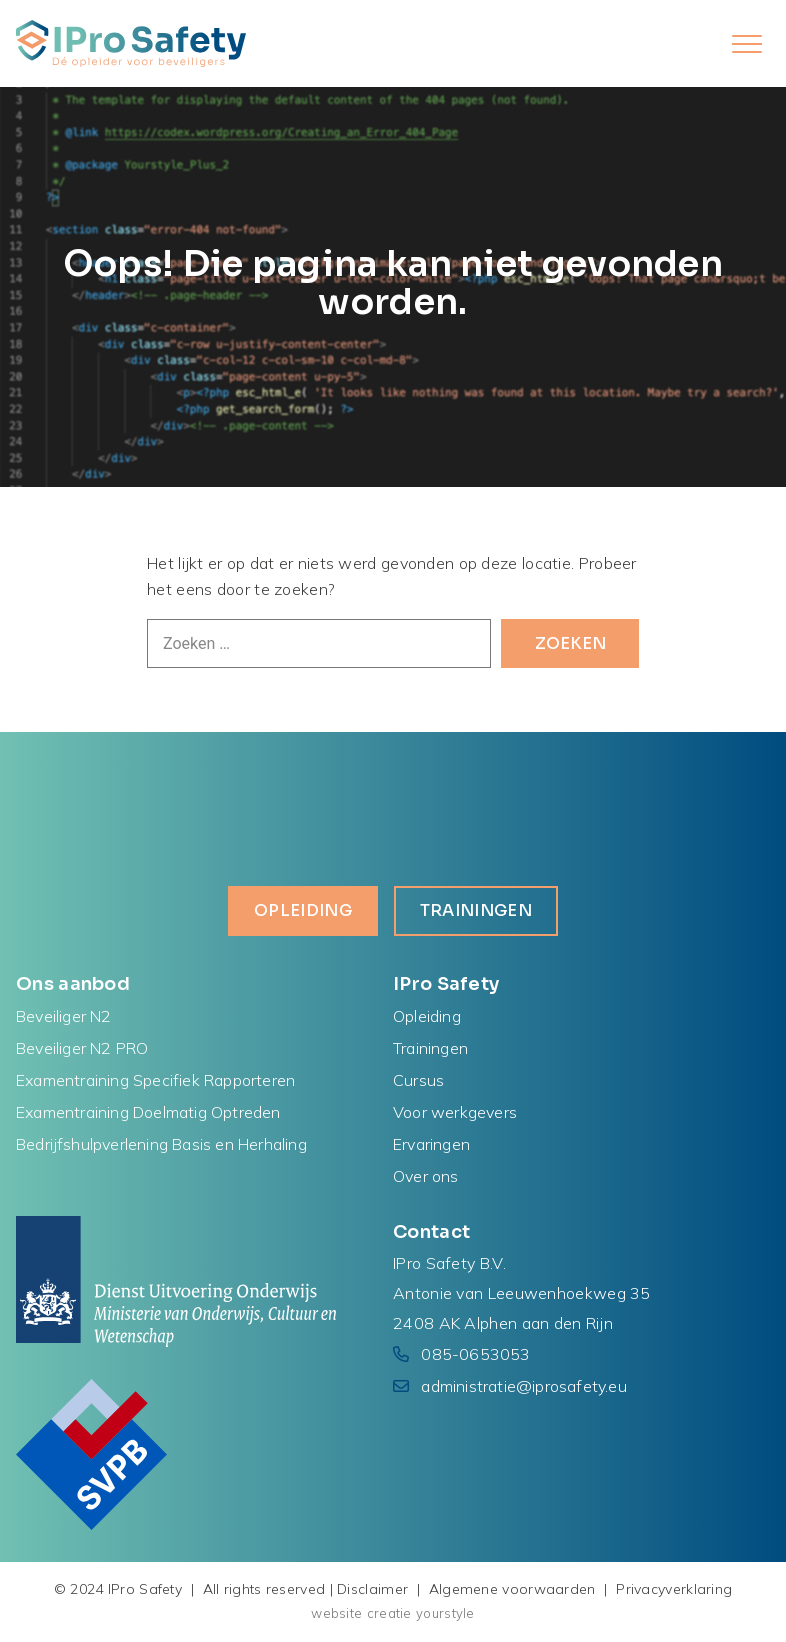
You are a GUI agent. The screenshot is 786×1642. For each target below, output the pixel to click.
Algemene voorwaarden (512, 1589)
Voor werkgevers (455, 1112)
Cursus (418, 1080)
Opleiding (303, 910)
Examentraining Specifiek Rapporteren (155, 1080)
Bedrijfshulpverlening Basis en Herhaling (161, 1144)
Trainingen (476, 910)
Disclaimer (372, 1589)
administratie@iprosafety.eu (523, 1386)
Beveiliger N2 (64, 1016)
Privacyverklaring (674, 1589)
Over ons (426, 1176)
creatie (389, 1613)
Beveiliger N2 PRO (82, 1048)
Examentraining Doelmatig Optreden (148, 1112)
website (336, 1613)
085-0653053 (475, 1354)
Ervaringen (431, 1144)
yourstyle (445, 1613)
